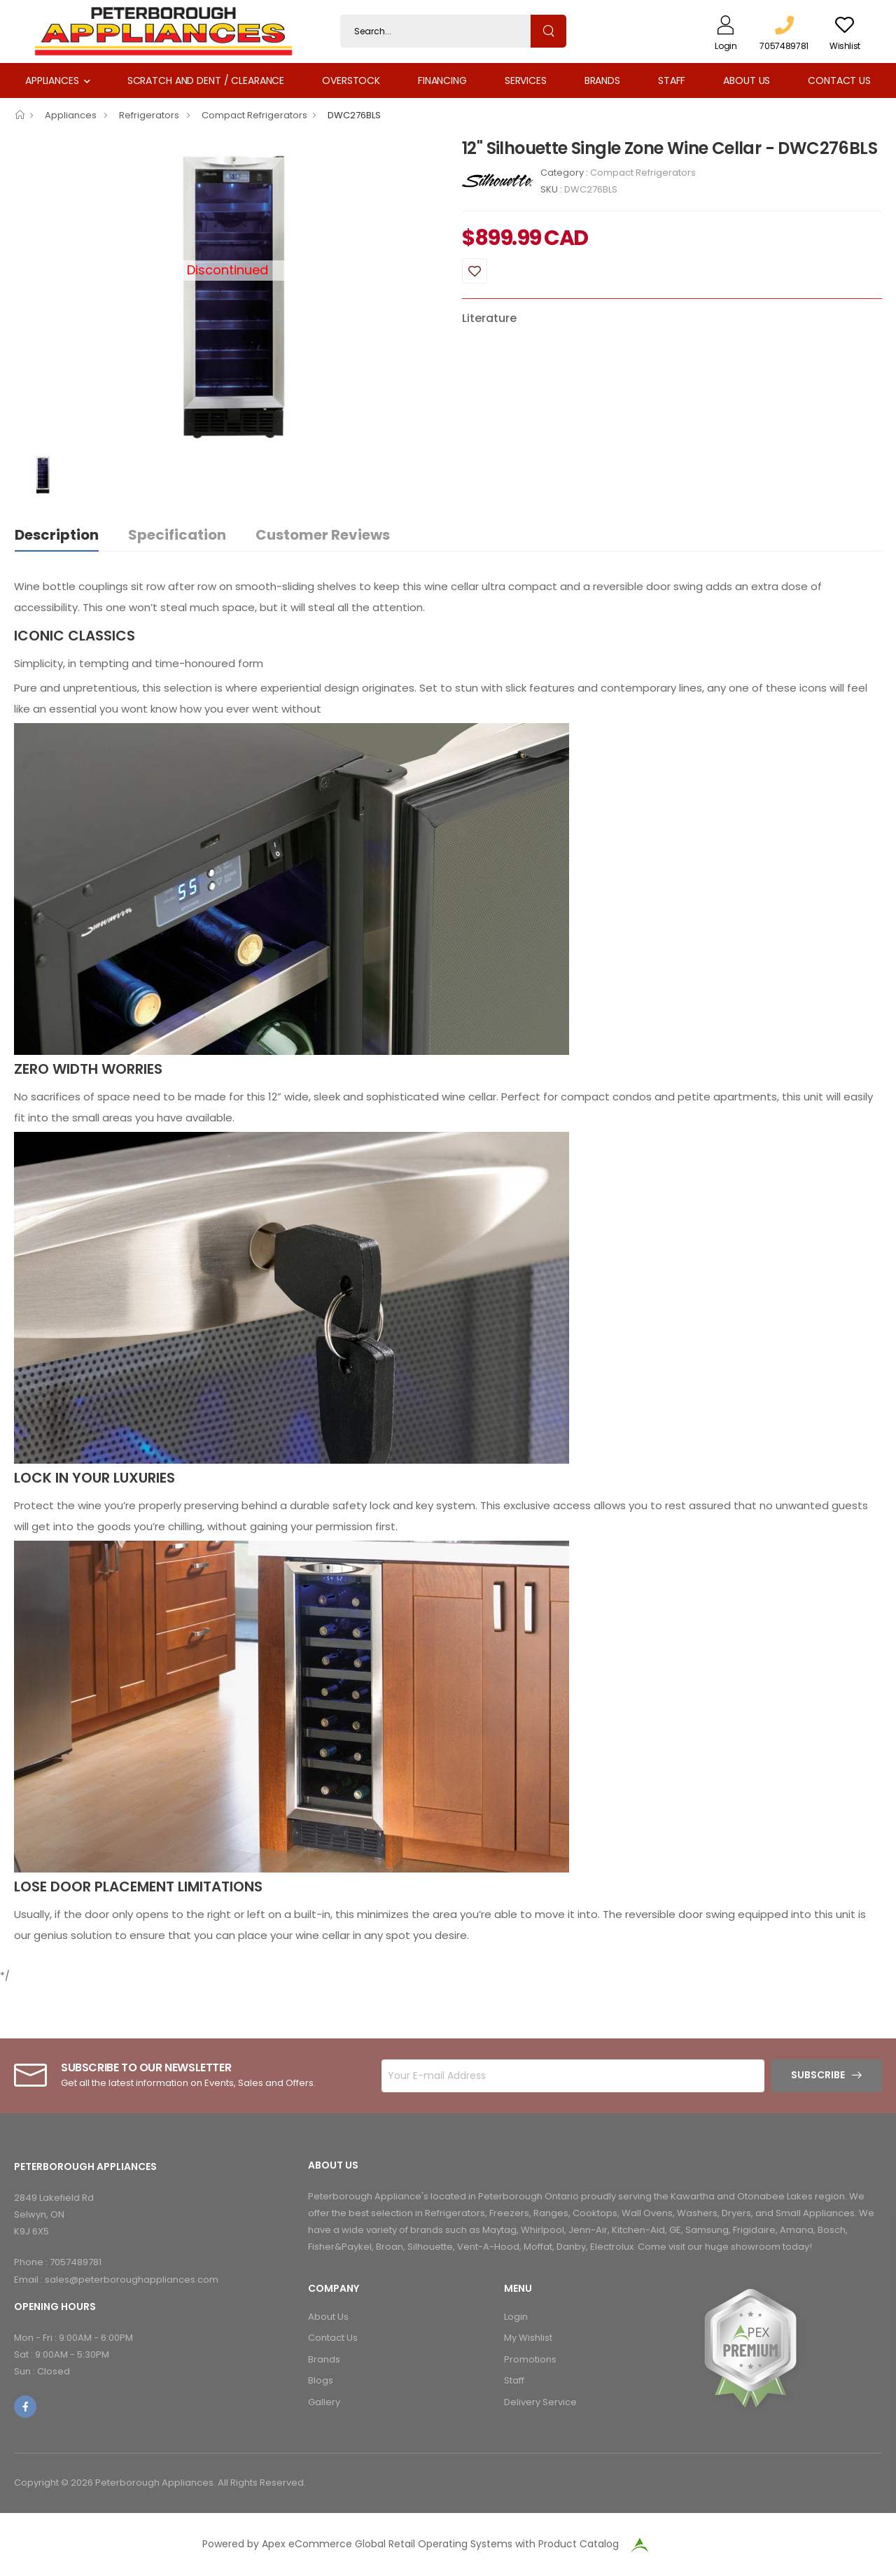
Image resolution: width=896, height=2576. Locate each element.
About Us (746, 81)
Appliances (52, 81)
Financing (442, 81)
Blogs (320, 2380)
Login (516, 2316)
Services (526, 81)
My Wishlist (528, 2337)
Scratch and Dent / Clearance (205, 81)
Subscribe (818, 2075)
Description (57, 535)
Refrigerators (150, 115)
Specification (177, 535)
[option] (227, 294)
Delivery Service (540, 2402)
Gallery (324, 2402)
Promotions (530, 2359)
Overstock (351, 81)
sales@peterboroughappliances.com (131, 2279)
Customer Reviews (322, 535)
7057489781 (76, 2262)
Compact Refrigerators (254, 115)
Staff (671, 81)
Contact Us (839, 81)
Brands (602, 81)
